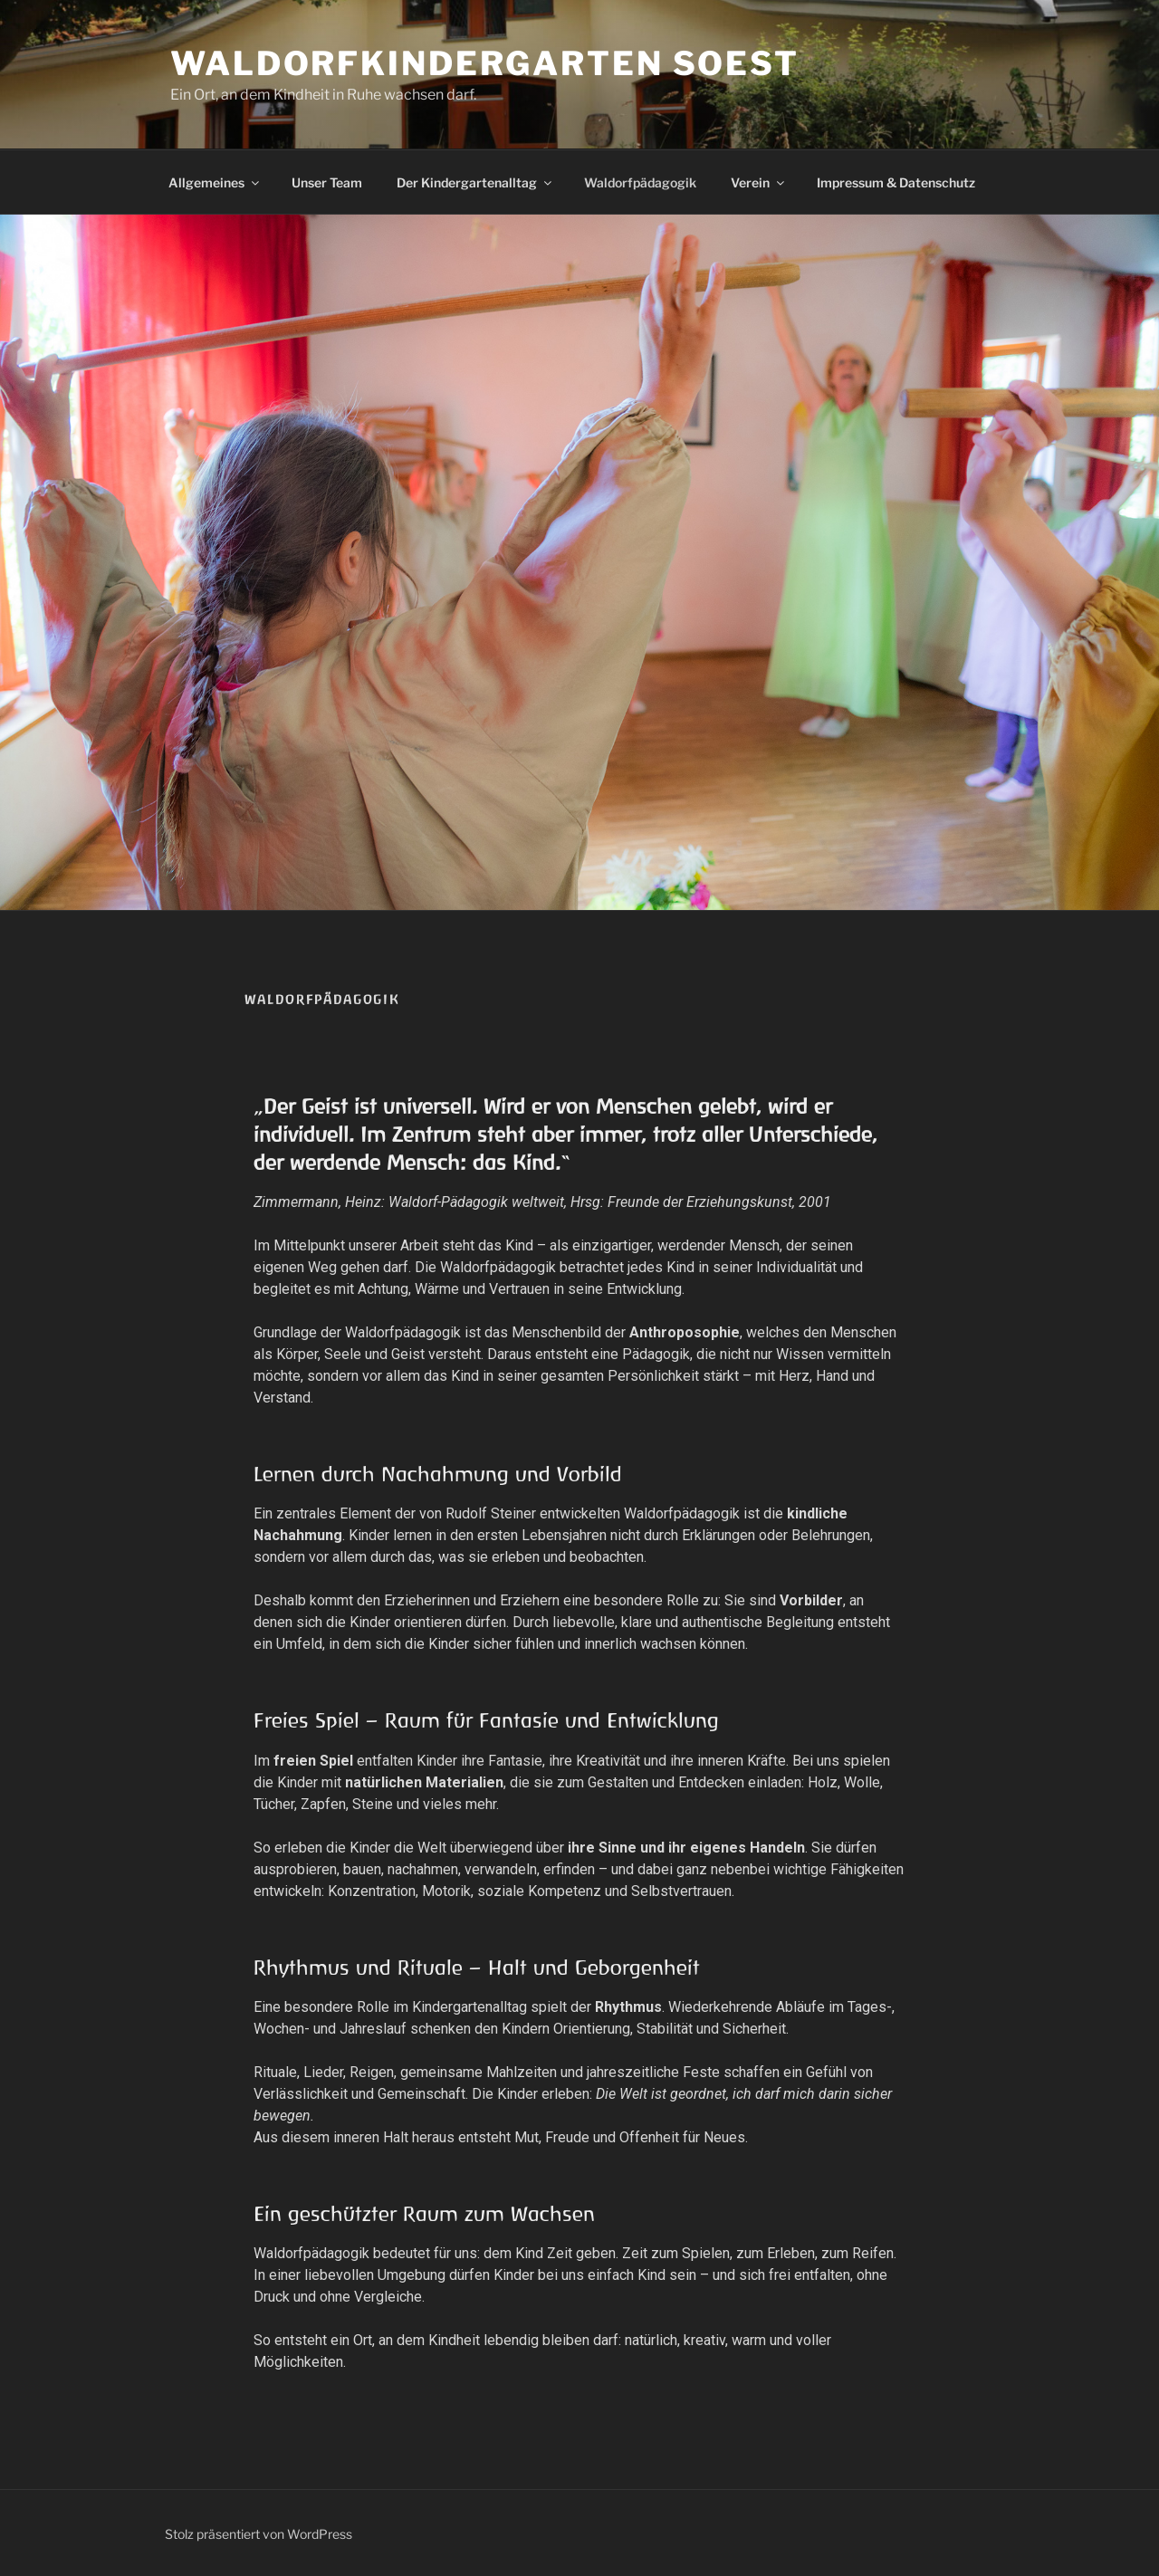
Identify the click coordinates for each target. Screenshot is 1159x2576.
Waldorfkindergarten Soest (485, 63)
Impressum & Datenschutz (896, 182)
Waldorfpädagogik (640, 182)
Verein (759, 182)
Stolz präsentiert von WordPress (258, 2534)
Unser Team (327, 182)
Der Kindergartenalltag (475, 182)
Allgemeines (215, 182)
